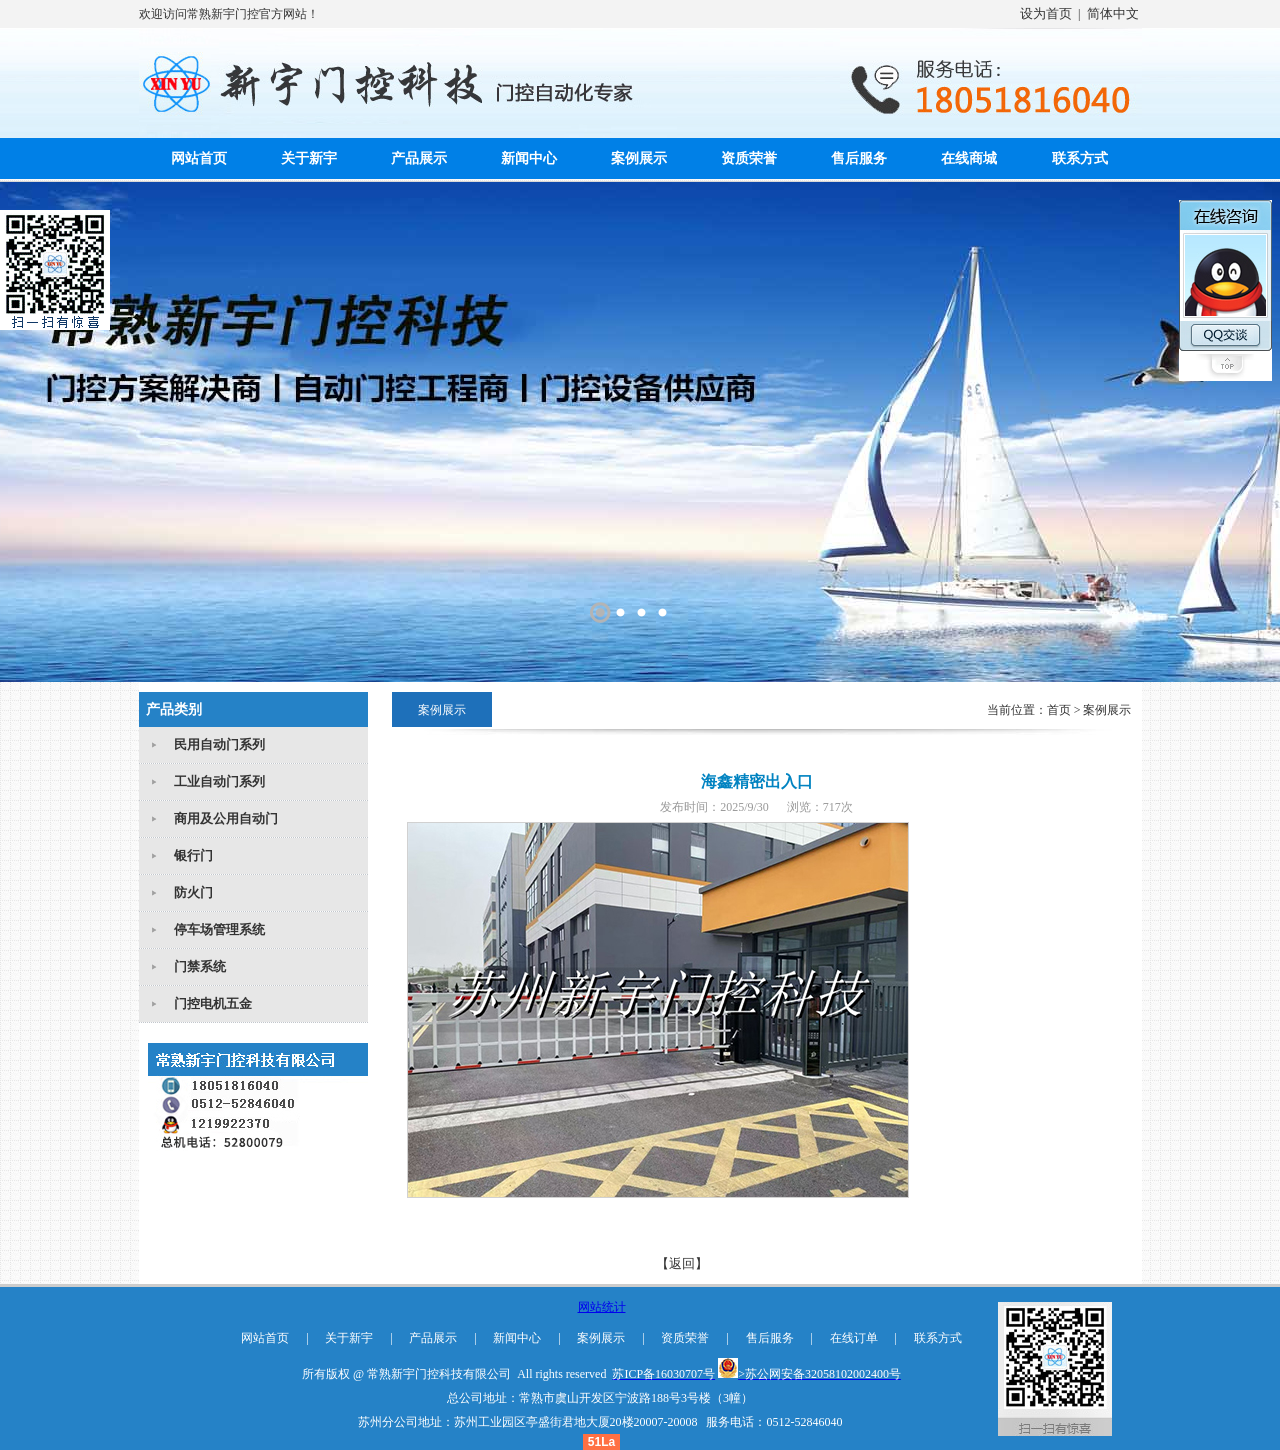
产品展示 (419, 158)
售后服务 (859, 158)
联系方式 (1080, 158)
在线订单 (854, 1338)
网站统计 (602, 1307)
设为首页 (1046, 13)
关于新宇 (309, 158)
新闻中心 (529, 158)
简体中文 (1113, 13)
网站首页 (199, 158)
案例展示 (639, 158)
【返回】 (682, 1263)
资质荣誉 (749, 158)
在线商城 (969, 158)
